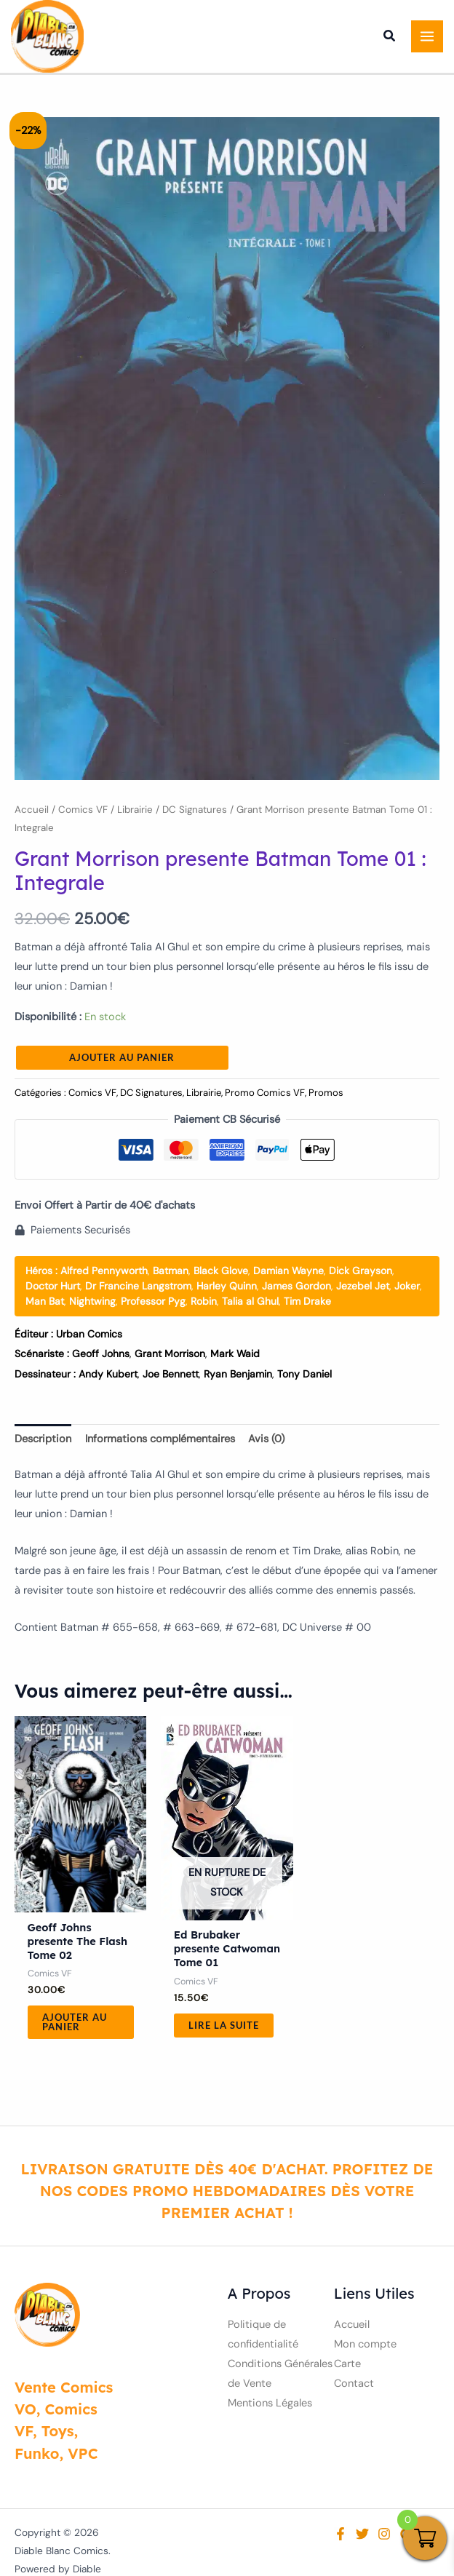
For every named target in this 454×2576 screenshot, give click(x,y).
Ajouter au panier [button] (74, 2021)
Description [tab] (43, 1439)
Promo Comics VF (265, 1092)
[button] (390, 38)
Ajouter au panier (122, 1057)
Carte (347, 2364)
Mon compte (365, 2344)
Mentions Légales (270, 2403)
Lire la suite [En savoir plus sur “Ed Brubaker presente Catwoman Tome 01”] (223, 2025)
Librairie (135, 809)
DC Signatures (194, 809)
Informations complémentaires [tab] (160, 1439)
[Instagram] (384, 2533)
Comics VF (83, 809)
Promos (325, 1092)
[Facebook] (340, 2533)
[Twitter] (362, 2533)
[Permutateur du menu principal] (427, 36)
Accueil (32, 809)
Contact (354, 2383)
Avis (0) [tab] (266, 1439)
